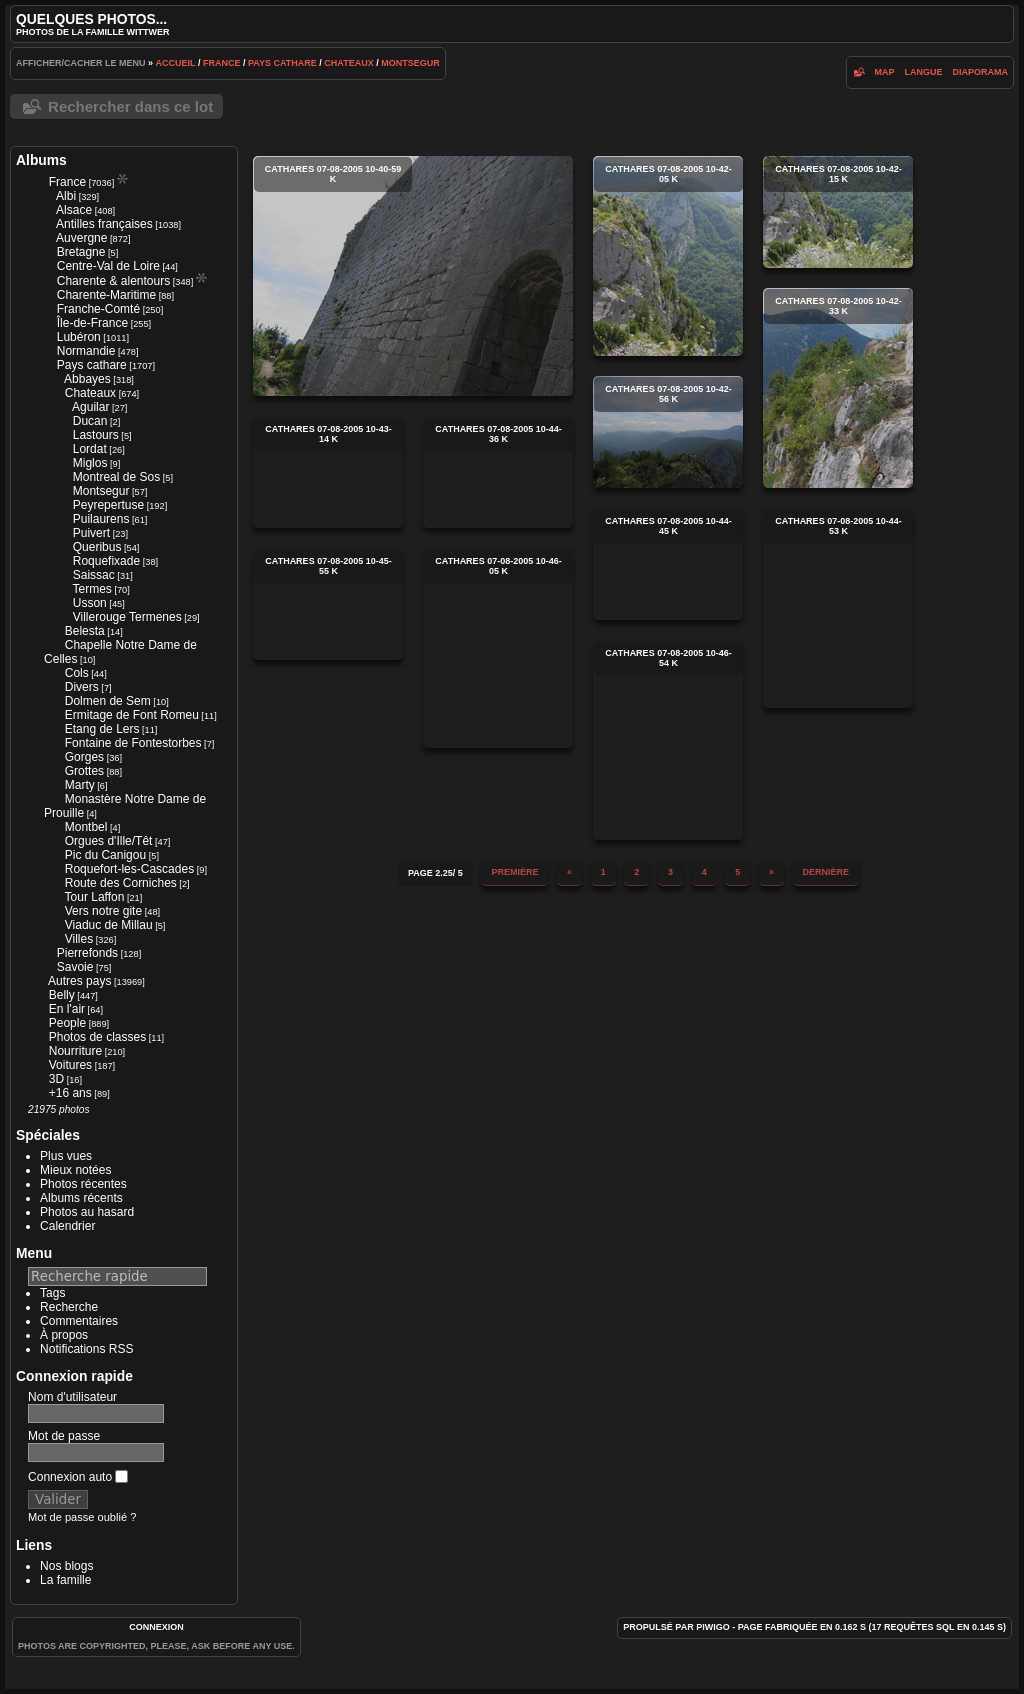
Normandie (86, 351)
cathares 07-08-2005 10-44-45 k (668, 564)
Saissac (94, 575)
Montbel (86, 827)
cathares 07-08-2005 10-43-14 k (328, 472)
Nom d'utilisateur (72, 1397)
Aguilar (90, 407)
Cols (77, 673)
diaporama (980, 72)
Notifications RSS (86, 1349)
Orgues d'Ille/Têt (109, 841)
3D (56, 1079)
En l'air (67, 1009)
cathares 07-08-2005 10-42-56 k (668, 432)
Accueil (176, 63)
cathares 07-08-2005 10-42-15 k (838, 212)
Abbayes (87, 379)
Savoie (75, 967)
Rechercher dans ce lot (130, 106)
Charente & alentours (113, 281)
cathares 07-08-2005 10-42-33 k (838, 388)
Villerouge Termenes (127, 617)
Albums (41, 160)
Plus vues (66, 1156)
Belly (62, 995)
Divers (82, 687)
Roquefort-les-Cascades (129, 869)
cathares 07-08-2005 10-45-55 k (328, 604)
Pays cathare (282, 63)
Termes (92, 589)
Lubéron (79, 337)
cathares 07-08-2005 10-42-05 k (668, 256)
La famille (65, 1580)
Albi (66, 196)
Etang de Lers (102, 729)
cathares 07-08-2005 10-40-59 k (413, 276)
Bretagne (81, 252)
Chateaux (348, 63)
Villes (79, 939)
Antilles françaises (104, 224)
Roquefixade (106, 561)
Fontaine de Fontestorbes (133, 743)
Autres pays (79, 981)
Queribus (97, 547)
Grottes (84, 771)
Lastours (96, 435)
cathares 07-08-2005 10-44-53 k (838, 608)
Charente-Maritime (106, 295)
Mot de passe (64, 1436)
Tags (52, 1293)
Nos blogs (66, 1566)
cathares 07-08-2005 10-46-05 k (498, 648)
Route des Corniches (121, 883)
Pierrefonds (87, 953)
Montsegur (410, 63)
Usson (90, 603)
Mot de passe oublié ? (82, 1517)
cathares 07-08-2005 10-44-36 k (498, 472)
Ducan (90, 421)
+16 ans (70, 1093)
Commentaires (79, 1321)
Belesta (85, 631)
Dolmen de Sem (108, 701)
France (222, 63)
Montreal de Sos (116, 477)
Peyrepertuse (108, 505)
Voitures (70, 1065)
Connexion (156, 1627)
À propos (64, 1335)
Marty (80, 785)
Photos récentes (83, 1184)
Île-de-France (92, 323)
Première (514, 872)
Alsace (74, 210)
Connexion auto (78, 1477)
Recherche (69, 1307)
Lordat (90, 449)
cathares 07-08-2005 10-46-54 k (668, 740)
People (67, 1023)
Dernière (826, 872)
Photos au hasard (87, 1212)
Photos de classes (97, 1037)
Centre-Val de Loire (108, 266)
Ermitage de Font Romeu (132, 715)
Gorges (84, 757)
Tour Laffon (95, 897)
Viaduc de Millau (109, 925)
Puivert (91, 533)
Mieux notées (75, 1170)
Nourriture (75, 1051)
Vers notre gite (103, 911)
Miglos (90, 463)
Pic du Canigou (105, 855)
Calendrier (67, 1226)
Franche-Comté (98, 309)
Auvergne (81, 238)
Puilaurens (101, 519)
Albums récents (81, 1198)
